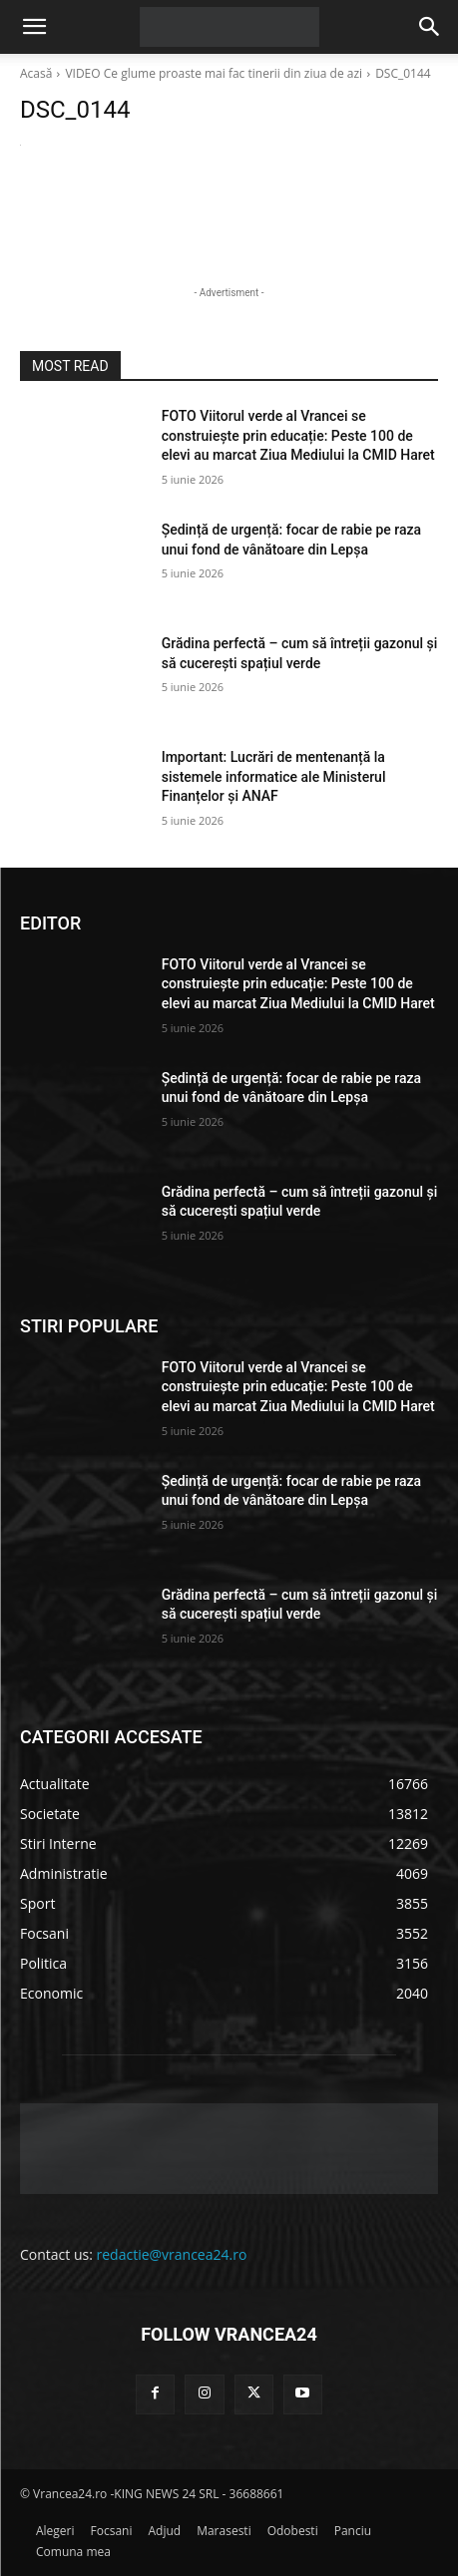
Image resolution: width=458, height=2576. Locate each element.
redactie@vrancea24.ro (172, 2254)
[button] (34, 27)
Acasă (36, 73)
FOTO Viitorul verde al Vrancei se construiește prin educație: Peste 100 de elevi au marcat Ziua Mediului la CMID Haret (298, 435)
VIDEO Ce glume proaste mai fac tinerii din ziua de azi (213, 73)
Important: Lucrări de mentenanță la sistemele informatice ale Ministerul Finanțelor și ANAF (274, 776)
